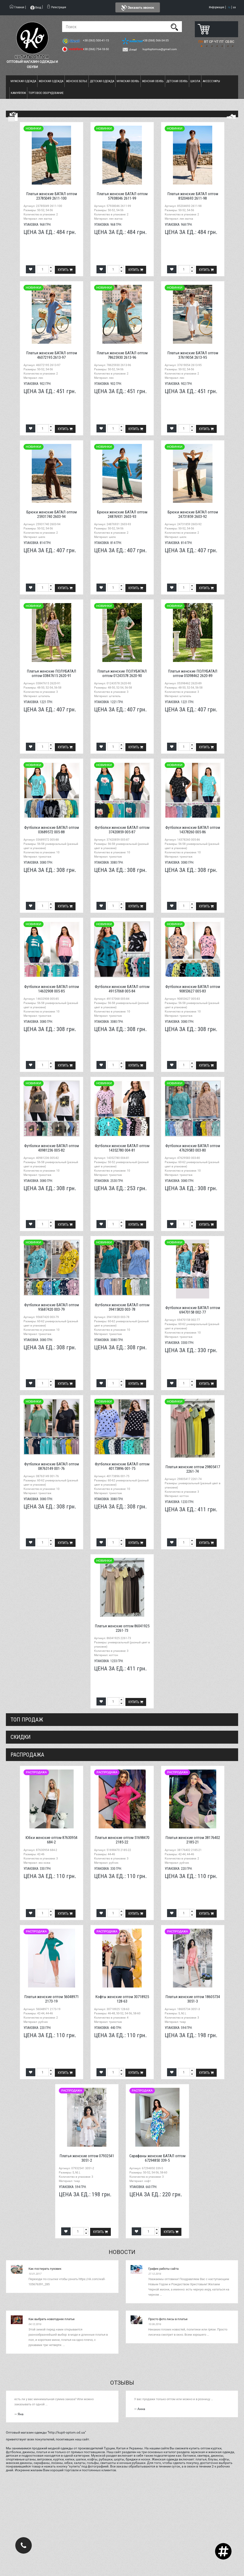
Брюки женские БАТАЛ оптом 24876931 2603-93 (122, 514)
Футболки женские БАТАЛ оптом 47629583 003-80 (192, 1148)
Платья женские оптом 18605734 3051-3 (192, 1999)
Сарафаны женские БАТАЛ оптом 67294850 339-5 (157, 2158)
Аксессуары (211, 81)
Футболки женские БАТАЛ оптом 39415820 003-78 (122, 1307)
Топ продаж (27, 1719)
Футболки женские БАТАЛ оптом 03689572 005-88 (51, 829)
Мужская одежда (23, 81)
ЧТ (216, 42)
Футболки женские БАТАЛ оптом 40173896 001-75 (122, 1466)
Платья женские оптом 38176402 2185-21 (192, 1839)
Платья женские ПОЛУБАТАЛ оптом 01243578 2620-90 (122, 673)
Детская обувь (177, 81)
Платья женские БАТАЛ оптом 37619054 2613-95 (192, 355)
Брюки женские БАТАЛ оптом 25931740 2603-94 (51, 514)
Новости (122, 2252)
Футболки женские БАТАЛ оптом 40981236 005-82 (51, 1148)
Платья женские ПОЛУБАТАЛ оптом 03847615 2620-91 (51, 673)
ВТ (206, 42)
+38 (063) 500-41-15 (96, 40)
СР (211, 42)
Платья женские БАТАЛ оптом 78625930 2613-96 (122, 355)
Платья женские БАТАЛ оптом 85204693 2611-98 (192, 196)
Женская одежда (51, 81)
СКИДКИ (21, 1737)
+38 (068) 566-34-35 (156, 40)
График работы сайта (163, 2268)
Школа (195, 81)
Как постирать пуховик (44, 2268)
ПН (200, 42)
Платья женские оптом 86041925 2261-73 (122, 1628)
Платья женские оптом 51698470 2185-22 (122, 1839)
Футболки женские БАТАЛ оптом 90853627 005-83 (192, 988)
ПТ (221, 42)
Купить (65, 270)
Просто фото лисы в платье (168, 2319)
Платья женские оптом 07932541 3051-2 (87, 2158)
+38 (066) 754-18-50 (96, 49)
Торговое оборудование (46, 93)
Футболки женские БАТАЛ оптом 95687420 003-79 (51, 1307)
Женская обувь (153, 81)
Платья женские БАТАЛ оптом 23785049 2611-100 (51, 196)
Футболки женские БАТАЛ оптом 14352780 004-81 (122, 1148)
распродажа (27, 1754)
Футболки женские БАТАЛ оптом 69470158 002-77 (192, 1309)
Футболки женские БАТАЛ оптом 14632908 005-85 (51, 988)
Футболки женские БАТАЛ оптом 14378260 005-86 (192, 829)
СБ (227, 42)
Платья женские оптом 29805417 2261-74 (192, 1469)
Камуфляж (18, 93)
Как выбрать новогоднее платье (51, 2319)
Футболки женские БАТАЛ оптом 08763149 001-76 (51, 1466)
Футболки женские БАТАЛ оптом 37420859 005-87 (122, 829)
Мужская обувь (128, 81)
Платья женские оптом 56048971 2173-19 (51, 1999)
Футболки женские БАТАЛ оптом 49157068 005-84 (122, 988)
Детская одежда (102, 81)
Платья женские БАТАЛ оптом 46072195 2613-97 (51, 355)
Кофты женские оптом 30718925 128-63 (122, 1999)
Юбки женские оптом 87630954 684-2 (51, 1839)
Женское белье (76, 81)
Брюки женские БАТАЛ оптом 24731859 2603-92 (193, 514)
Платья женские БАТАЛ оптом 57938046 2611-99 (122, 196)
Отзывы (122, 2382)
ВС (232, 42)
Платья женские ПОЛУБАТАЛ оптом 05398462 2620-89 (192, 673)
